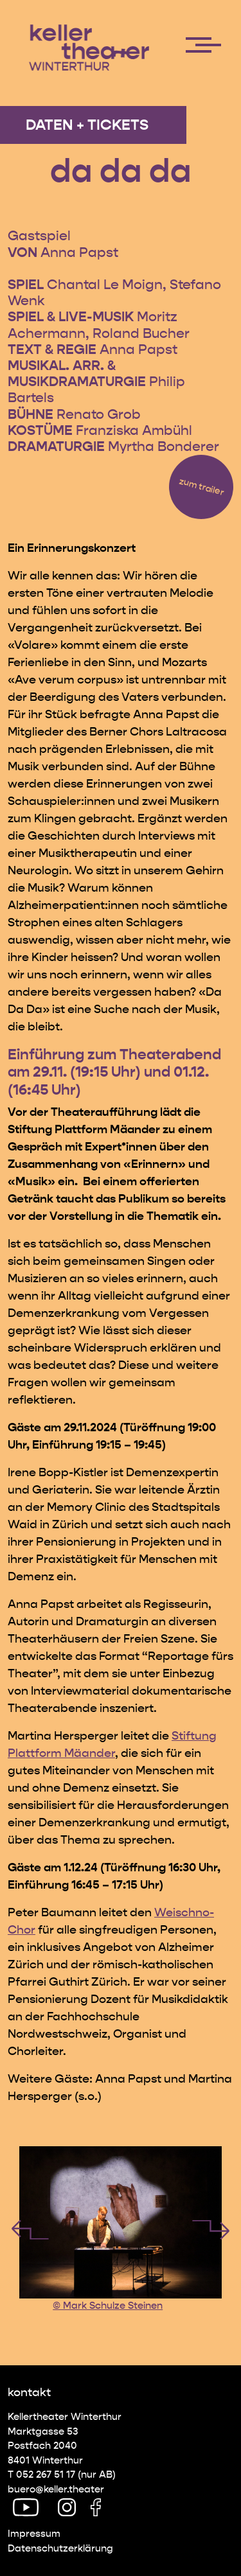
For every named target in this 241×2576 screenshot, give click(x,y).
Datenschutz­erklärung (60, 2548)
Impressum (34, 2533)
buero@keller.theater (56, 2489)
